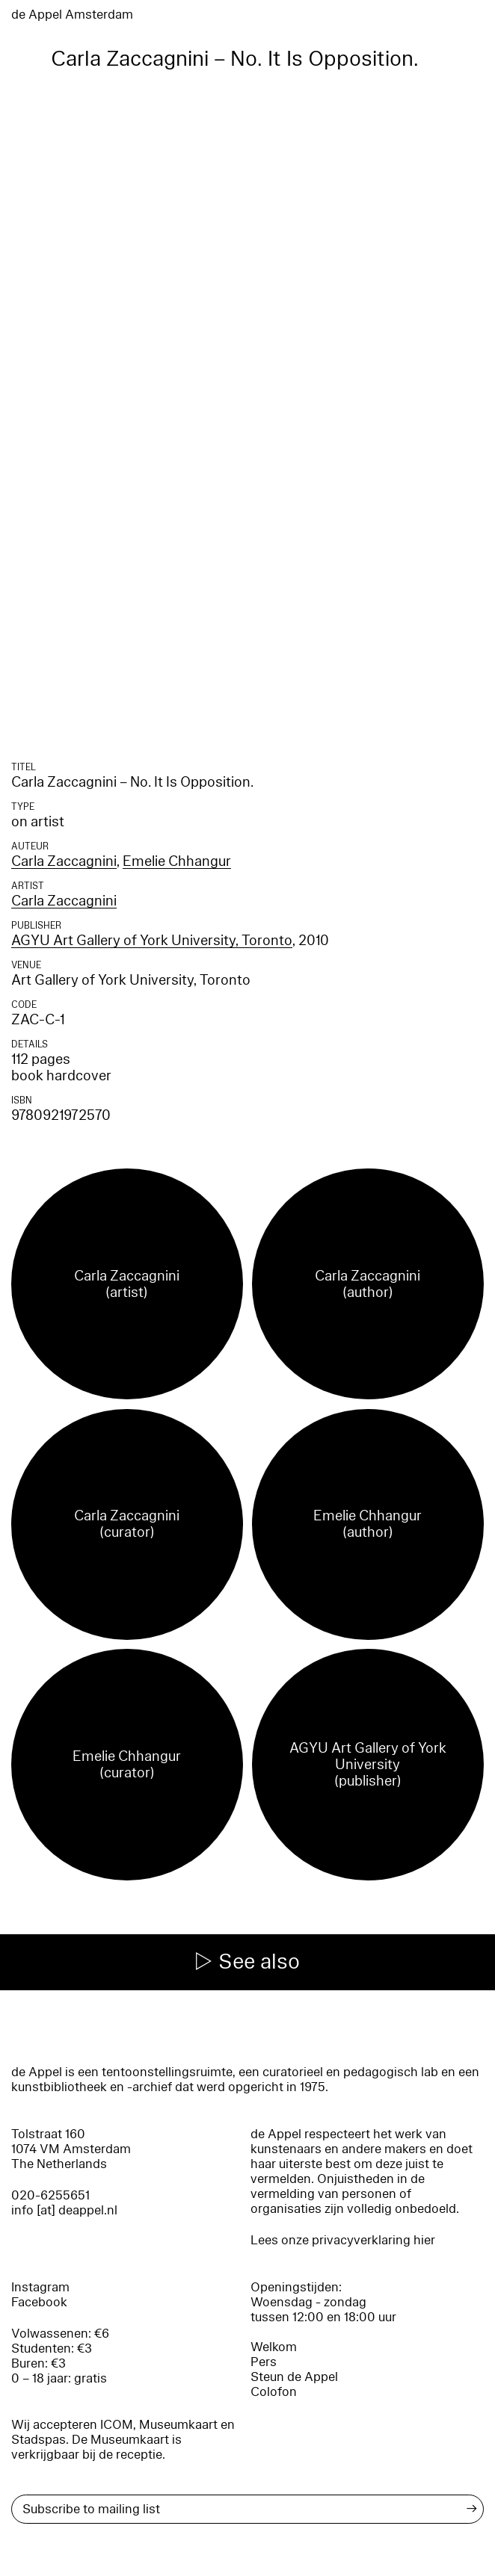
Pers (263, 2362)
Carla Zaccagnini (64, 861)
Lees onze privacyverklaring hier (342, 2240)
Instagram (40, 2287)
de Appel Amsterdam (72, 14)
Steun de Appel (294, 2376)
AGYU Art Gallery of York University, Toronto (151, 940)
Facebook (39, 2302)
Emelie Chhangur (177, 861)
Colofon (273, 2391)
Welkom (273, 2347)
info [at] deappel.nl (64, 2210)
